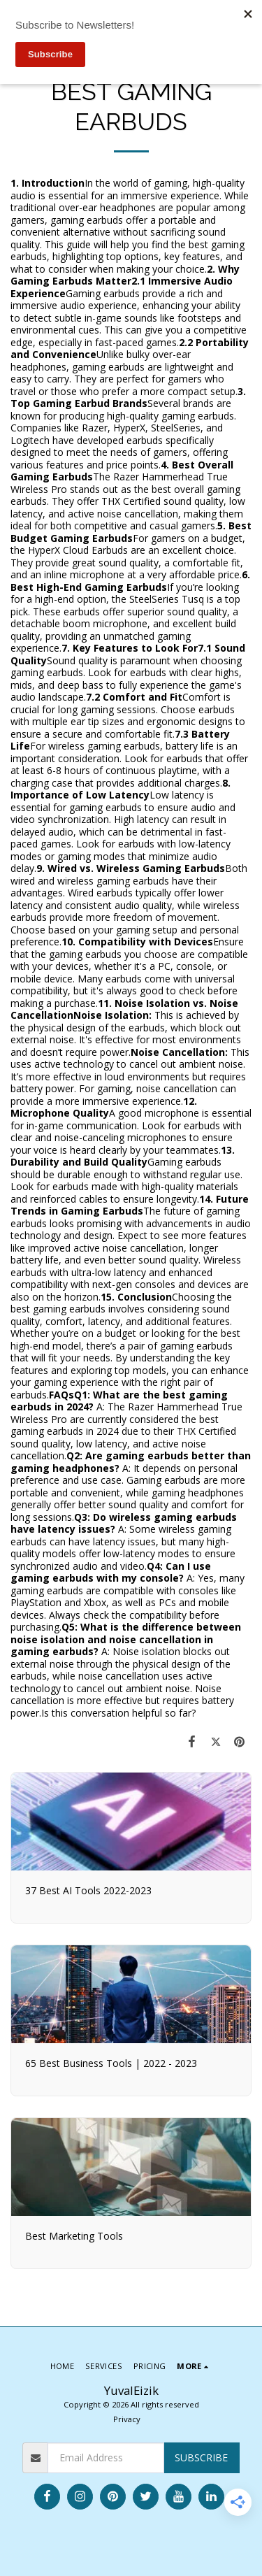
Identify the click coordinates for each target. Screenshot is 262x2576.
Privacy (126, 2419)
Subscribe (201, 2457)
